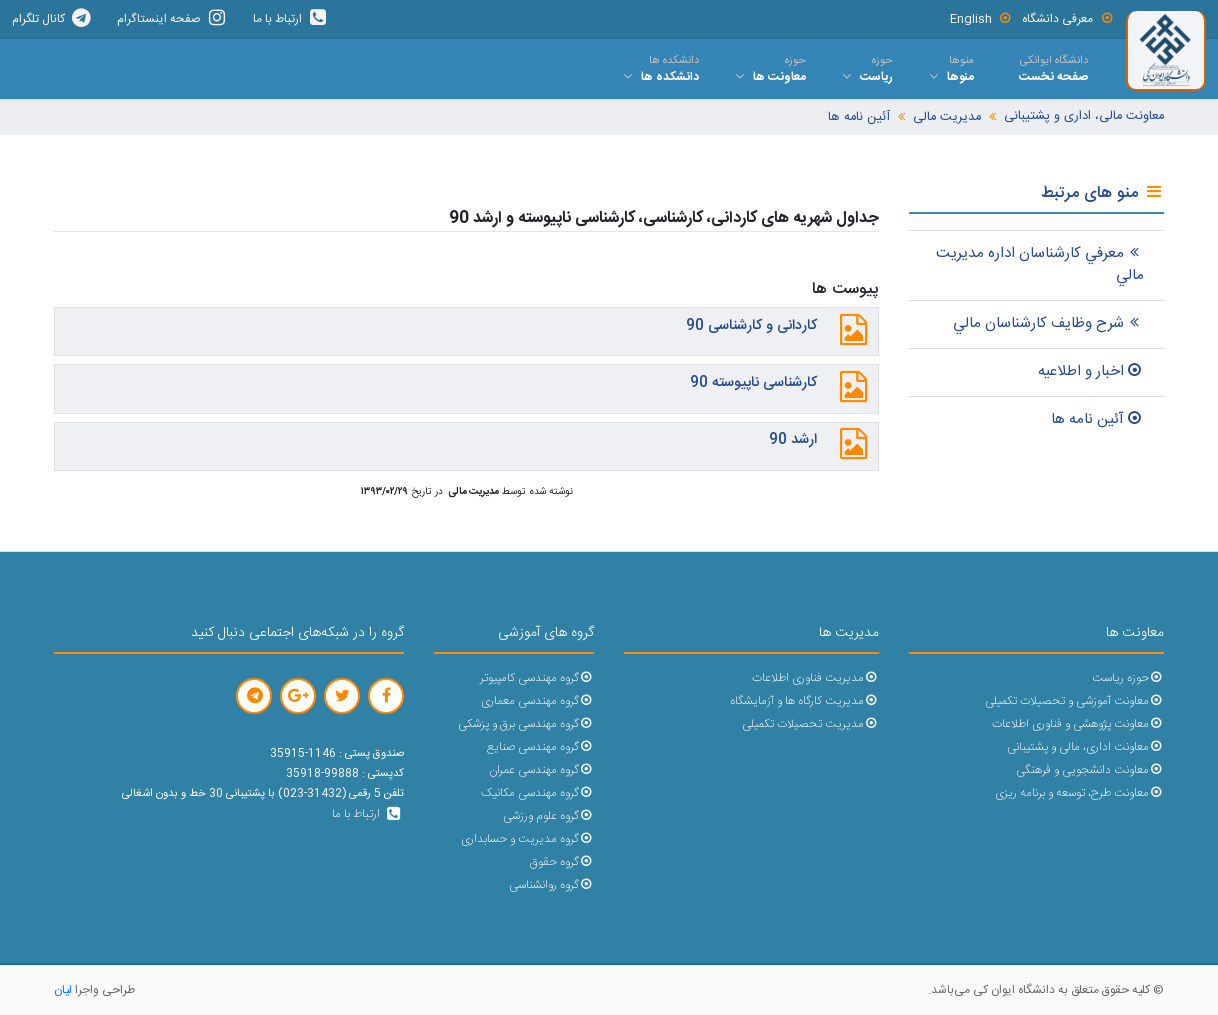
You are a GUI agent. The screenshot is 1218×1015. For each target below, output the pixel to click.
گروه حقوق (562, 862)
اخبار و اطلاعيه (1091, 371)
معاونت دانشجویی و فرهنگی (1090, 770)
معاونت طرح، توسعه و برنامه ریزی (1079, 793)
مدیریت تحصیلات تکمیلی (810, 724)
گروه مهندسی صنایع (540, 747)
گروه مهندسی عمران (541, 770)
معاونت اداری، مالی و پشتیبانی (1085, 747)
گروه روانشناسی (551, 885)
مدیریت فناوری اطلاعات (815, 678)
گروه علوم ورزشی (548, 816)
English (981, 19)
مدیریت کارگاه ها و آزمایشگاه (804, 701)
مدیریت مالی (947, 117)
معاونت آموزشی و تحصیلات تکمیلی (1074, 701)
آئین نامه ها (859, 117)
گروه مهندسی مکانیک (537, 793)
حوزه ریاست (1128, 678)
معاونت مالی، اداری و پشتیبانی (1084, 116)
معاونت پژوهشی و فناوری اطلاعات (1078, 724)
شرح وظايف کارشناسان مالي (1048, 323)
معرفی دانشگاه (1068, 19)
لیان (63, 990)
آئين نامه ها (1097, 419)
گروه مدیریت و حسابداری (527, 839)
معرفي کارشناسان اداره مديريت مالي (1040, 265)
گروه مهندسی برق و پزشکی (526, 724)
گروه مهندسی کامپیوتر (537, 678)
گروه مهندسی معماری (537, 701)
